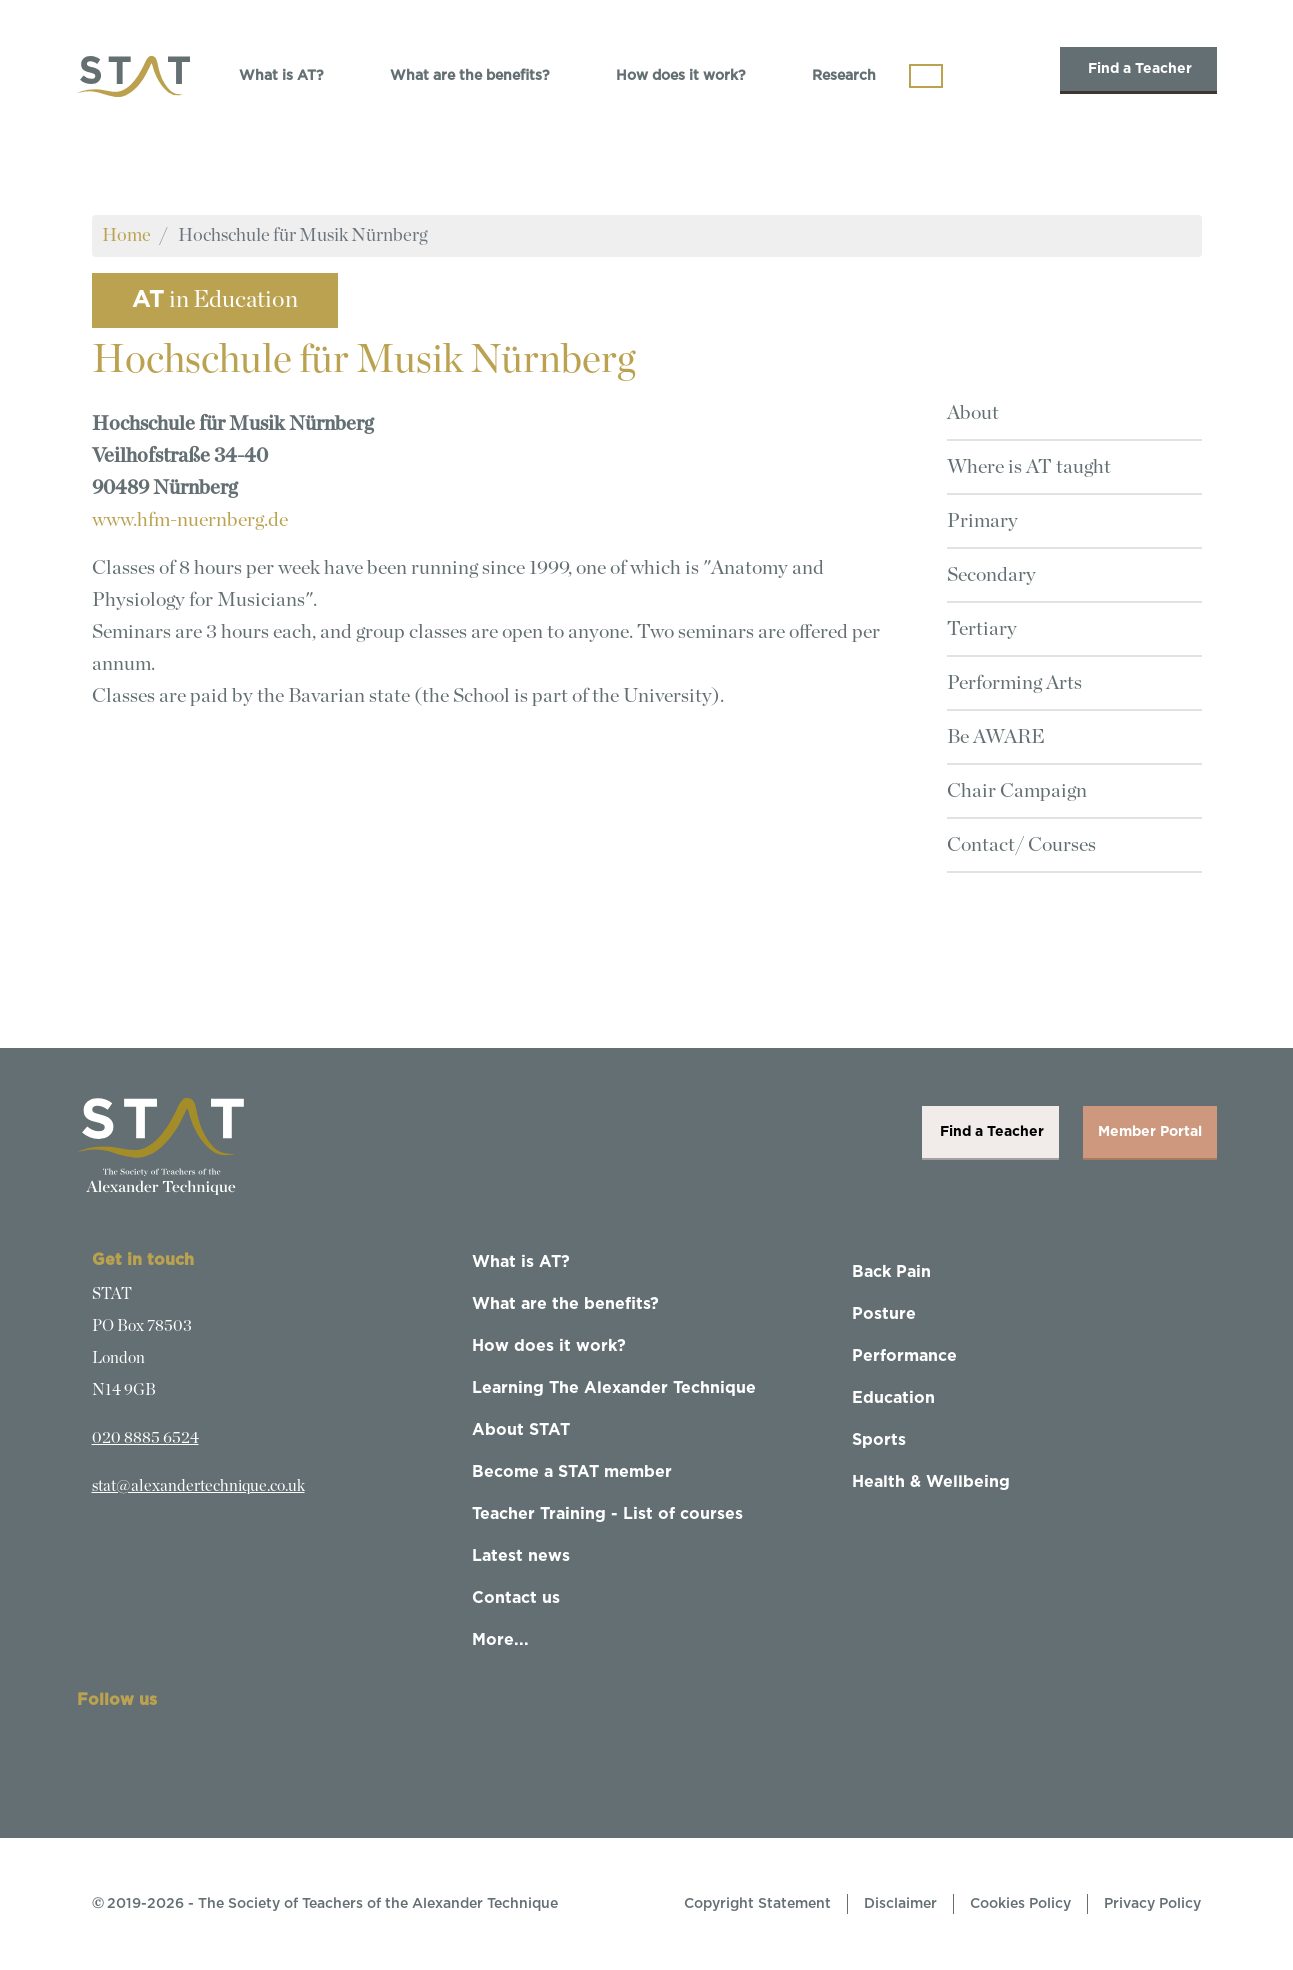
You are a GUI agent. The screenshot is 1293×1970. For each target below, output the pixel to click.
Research (844, 76)
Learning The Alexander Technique (614, 1388)
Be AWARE (996, 737)
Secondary (991, 575)
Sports (879, 1440)
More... (500, 1640)
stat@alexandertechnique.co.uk (198, 1486)
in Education (215, 300)
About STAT (521, 1430)
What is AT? (281, 76)
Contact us (516, 1598)
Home (126, 235)
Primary (982, 521)
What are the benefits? (470, 76)
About (973, 413)
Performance (904, 1356)
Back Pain (891, 1272)
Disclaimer (900, 1904)
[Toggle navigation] (926, 76)
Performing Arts (1014, 683)
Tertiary (982, 629)
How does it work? (681, 76)
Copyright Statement (757, 1904)
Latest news (521, 1556)
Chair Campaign (1017, 791)
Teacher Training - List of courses (607, 1514)
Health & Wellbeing (931, 1482)
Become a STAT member (572, 1472)
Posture (884, 1314)
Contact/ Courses (1021, 845)
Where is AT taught (1029, 467)
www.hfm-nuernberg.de (190, 520)
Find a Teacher (1138, 69)
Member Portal (1150, 1132)
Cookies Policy (1020, 1904)
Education (893, 1398)
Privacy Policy (1152, 1904)
